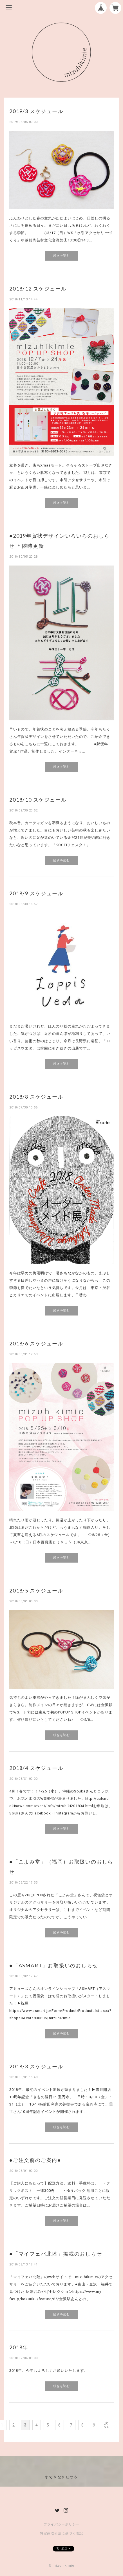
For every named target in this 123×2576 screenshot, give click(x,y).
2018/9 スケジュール (36, 893)
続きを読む (61, 256)
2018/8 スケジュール (36, 1097)
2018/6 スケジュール (36, 1343)
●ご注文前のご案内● (35, 2160)
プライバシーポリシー (62, 2524)
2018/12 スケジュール (37, 288)
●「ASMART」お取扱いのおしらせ (53, 1965)
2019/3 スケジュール (36, 111)
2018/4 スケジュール (36, 1768)
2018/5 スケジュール (36, 1590)
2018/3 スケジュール (36, 2066)
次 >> (106, 2425)
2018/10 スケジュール (37, 800)
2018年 (18, 2347)
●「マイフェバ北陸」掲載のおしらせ (55, 2254)
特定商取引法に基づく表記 (61, 2533)
